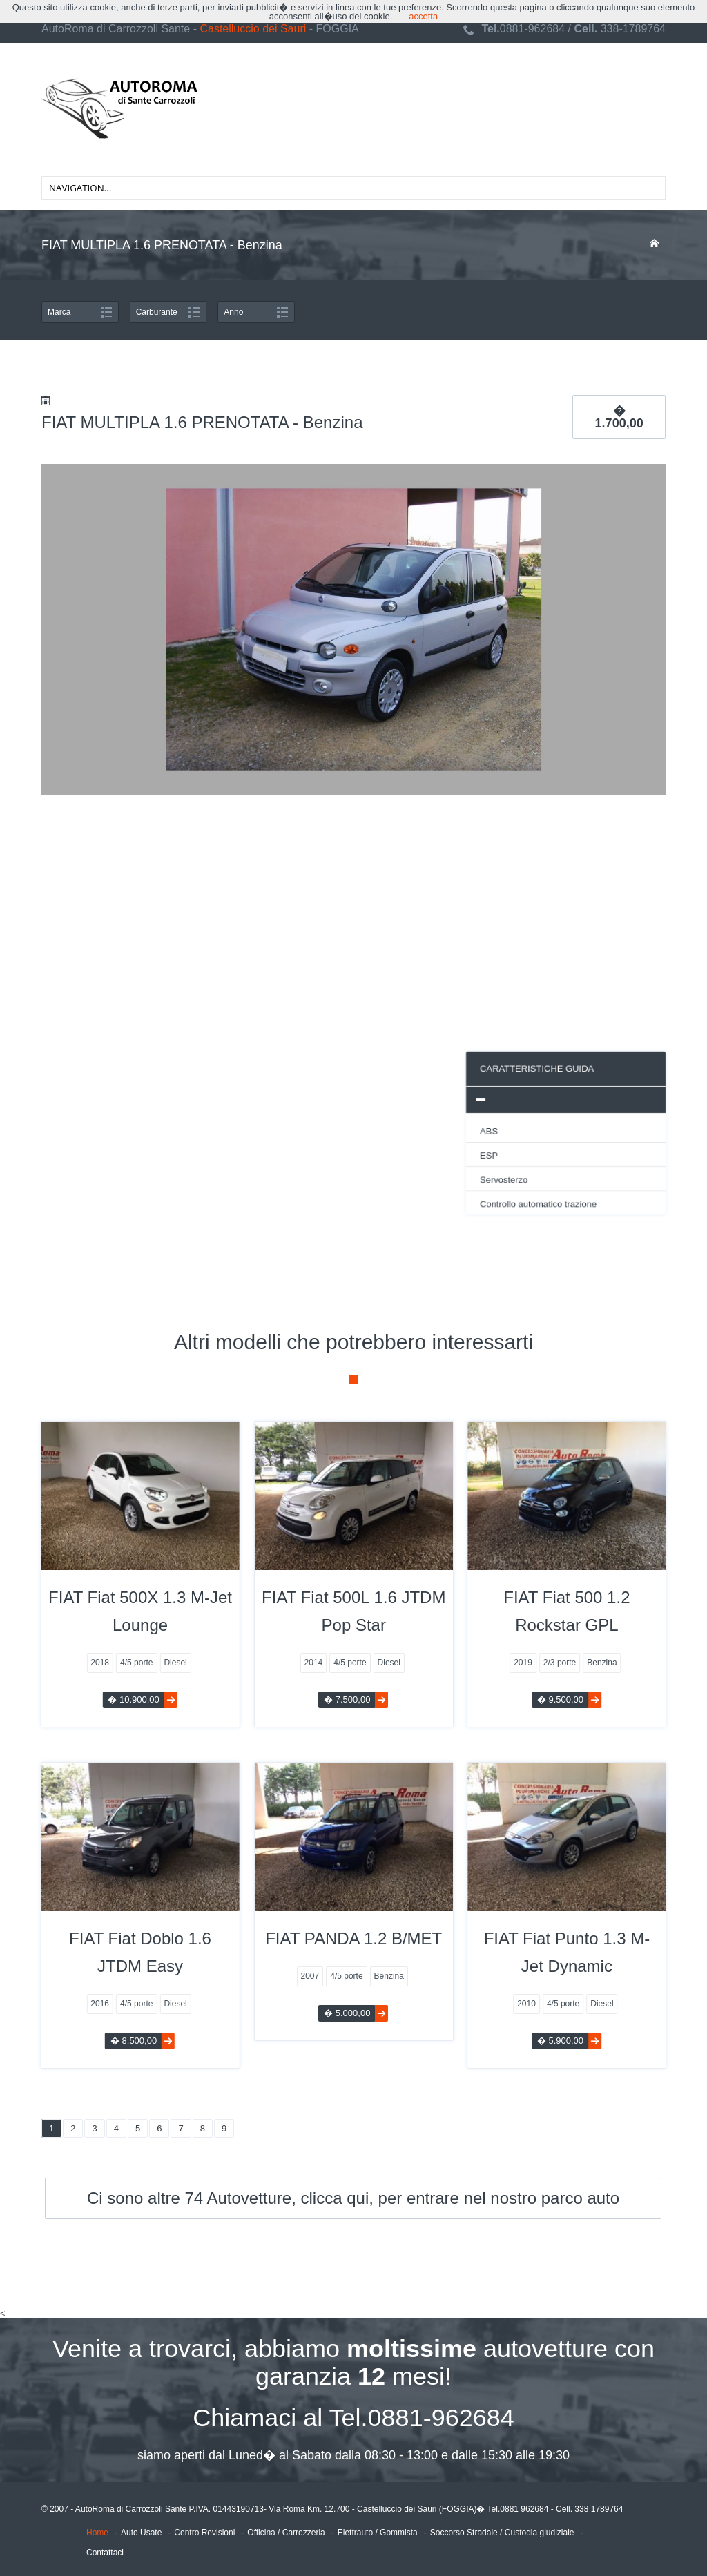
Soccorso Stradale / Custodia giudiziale (502, 2532)
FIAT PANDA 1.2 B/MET (353, 1938)
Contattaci (105, 2552)
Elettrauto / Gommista (378, 2532)
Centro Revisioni (204, 2532)
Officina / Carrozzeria (286, 2532)
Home (97, 2532)
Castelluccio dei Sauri (253, 29)
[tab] (374, 1100)
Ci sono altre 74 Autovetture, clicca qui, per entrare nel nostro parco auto (353, 2198)
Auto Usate (141, 2532)
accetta (423, 16)
